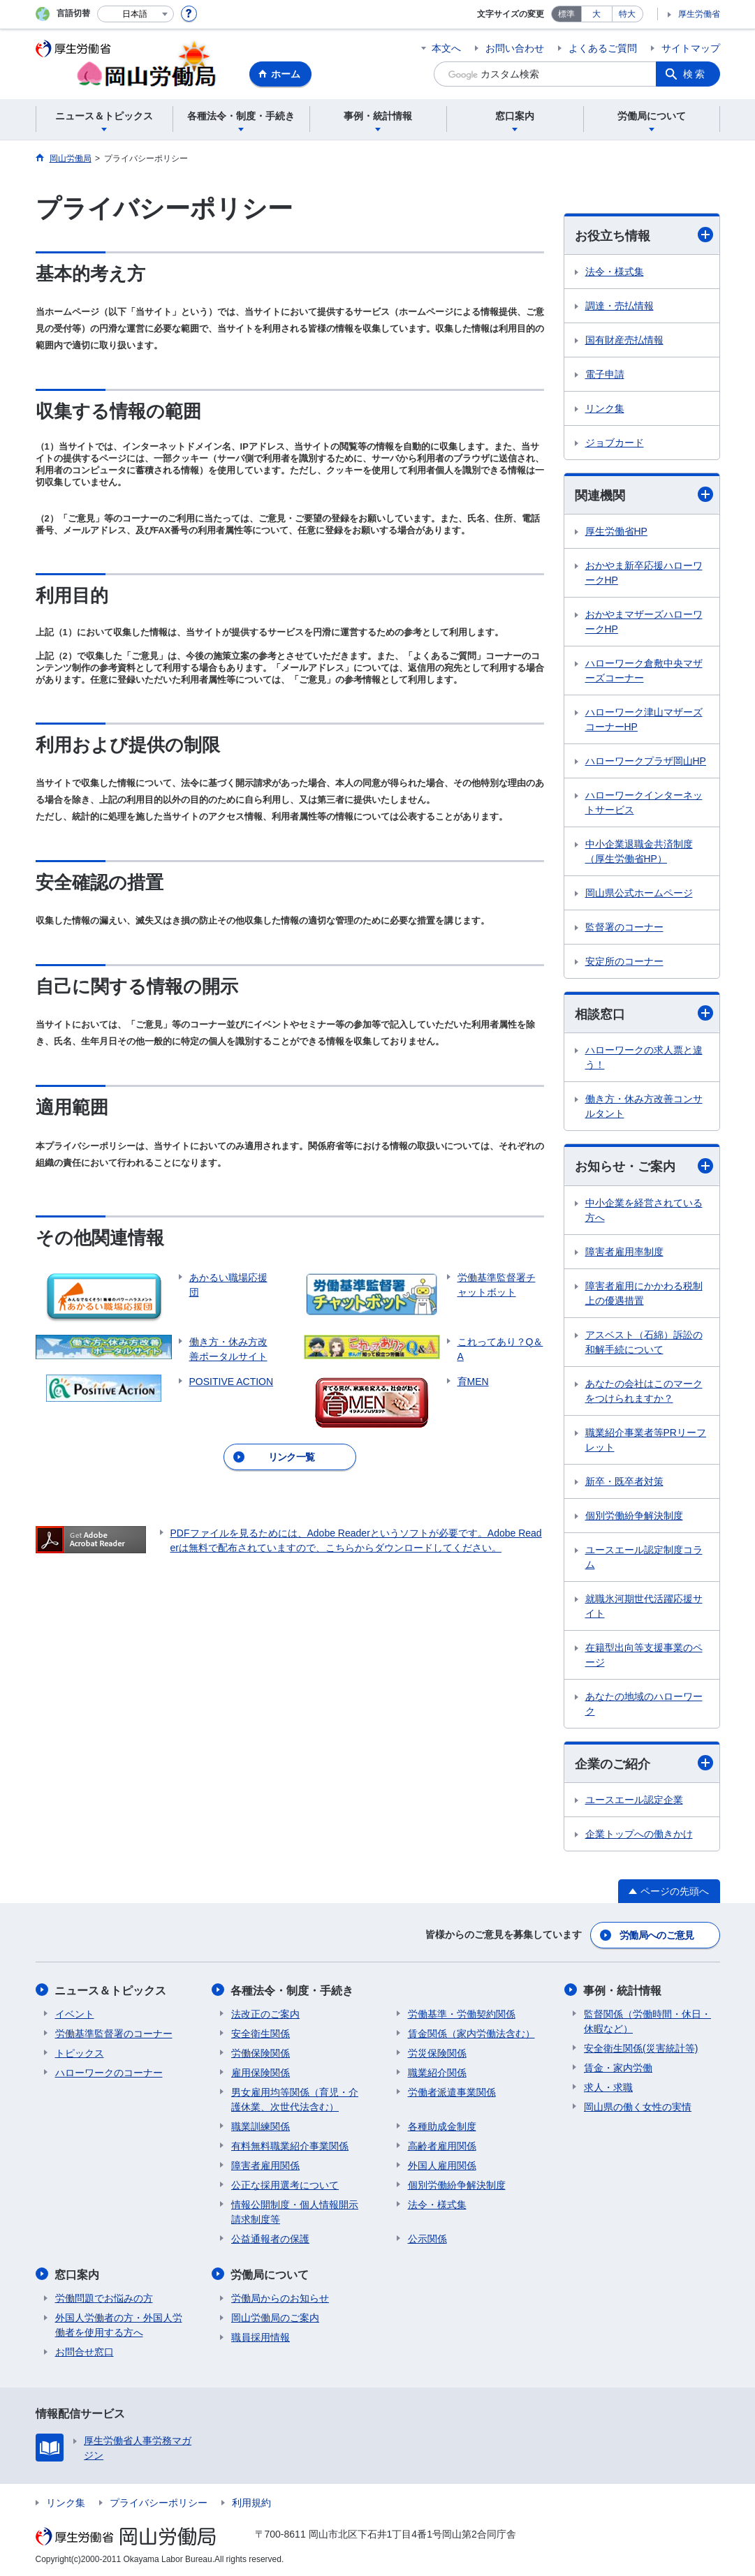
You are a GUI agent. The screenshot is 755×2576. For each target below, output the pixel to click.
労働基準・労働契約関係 (461, 2013)
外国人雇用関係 (442, 2164)
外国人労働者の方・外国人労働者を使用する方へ (118, 2324)
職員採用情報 (260, 2335)
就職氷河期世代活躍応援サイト (644, 1606)
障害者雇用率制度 (624, 1251)
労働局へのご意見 (657, 1935)
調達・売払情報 (619, 305)
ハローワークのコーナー (109, 2072)
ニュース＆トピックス (111, 1990)
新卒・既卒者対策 (624, 1481)
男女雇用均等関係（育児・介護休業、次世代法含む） (294, 2099)
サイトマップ (690, 48)
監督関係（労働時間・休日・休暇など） (647, 2021)
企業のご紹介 (644, 1764)
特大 (627, 14)
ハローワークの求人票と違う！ (644, 1058)
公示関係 (427, 2238)
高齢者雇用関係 (442, 2145)
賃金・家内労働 (618, 2067)
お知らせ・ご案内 (644, 1166)
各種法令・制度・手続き (292, 1990)
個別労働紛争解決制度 (634, 1515)
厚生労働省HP (616, 532)
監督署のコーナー (624, 927)
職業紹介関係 (437, 2072)
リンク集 (604, 408)
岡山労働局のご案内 (275, 2316)
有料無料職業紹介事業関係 (290, 2145)
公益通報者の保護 (270, 2238)
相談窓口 (644, 1014)
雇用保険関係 (260, 2072)
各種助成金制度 (442, 2125)
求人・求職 (608, 2086)
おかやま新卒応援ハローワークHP (644, 573)
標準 (566, 14)
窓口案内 (77, 2273)
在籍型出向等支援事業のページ (644, 1655)
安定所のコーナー (624, 962)
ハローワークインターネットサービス (644, 803)
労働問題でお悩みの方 (104, 2296)
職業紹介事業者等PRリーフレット (645, 1440)
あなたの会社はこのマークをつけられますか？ (644, 1391)
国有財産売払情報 (624, 340)
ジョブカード (614, 442)
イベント (74, 2013)
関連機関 (644, 495)
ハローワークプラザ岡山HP (645, 761)
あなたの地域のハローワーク (644, 1704)
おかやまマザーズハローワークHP (644, 622)
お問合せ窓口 (84, 2350)
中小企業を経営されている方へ (644, 1210)
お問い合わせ (514, 48)
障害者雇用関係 (265, 2164)
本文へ (446, 48)
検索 (695, 74)
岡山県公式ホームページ (639, 893)
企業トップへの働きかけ (639, 1834)
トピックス (79, 2052)
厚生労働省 (699, 14)
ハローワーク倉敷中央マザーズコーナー (644, 671)
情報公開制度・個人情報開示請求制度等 (294, 2211)
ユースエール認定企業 (634, 1800)
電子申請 (604, 374)
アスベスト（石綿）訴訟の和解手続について (644, 1342)
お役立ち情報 (644, 235)
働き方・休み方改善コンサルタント (644, 1107)
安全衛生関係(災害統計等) (641, 2047)
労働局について (270, 2273)
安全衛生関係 (260, 2032)
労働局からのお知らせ (280, 2296)
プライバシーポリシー (158, 2501)
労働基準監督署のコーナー (114, 2032)
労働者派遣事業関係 (452, 2091)
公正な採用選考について (285, 2184)
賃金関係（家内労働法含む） (471, 2032)
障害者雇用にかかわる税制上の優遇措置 (644, 1293)
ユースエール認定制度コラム (644, 1557)
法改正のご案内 (265, 2013)
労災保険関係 (437, 2052)
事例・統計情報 (623, 1990)
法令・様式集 (614, 271)
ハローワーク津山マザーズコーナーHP (644, 720)
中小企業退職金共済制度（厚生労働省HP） (639, 852)
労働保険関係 (260, 2052)
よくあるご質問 (603, 48)
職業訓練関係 (260, 2125)
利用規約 (251, 2501)
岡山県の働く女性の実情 (637, 2106)
